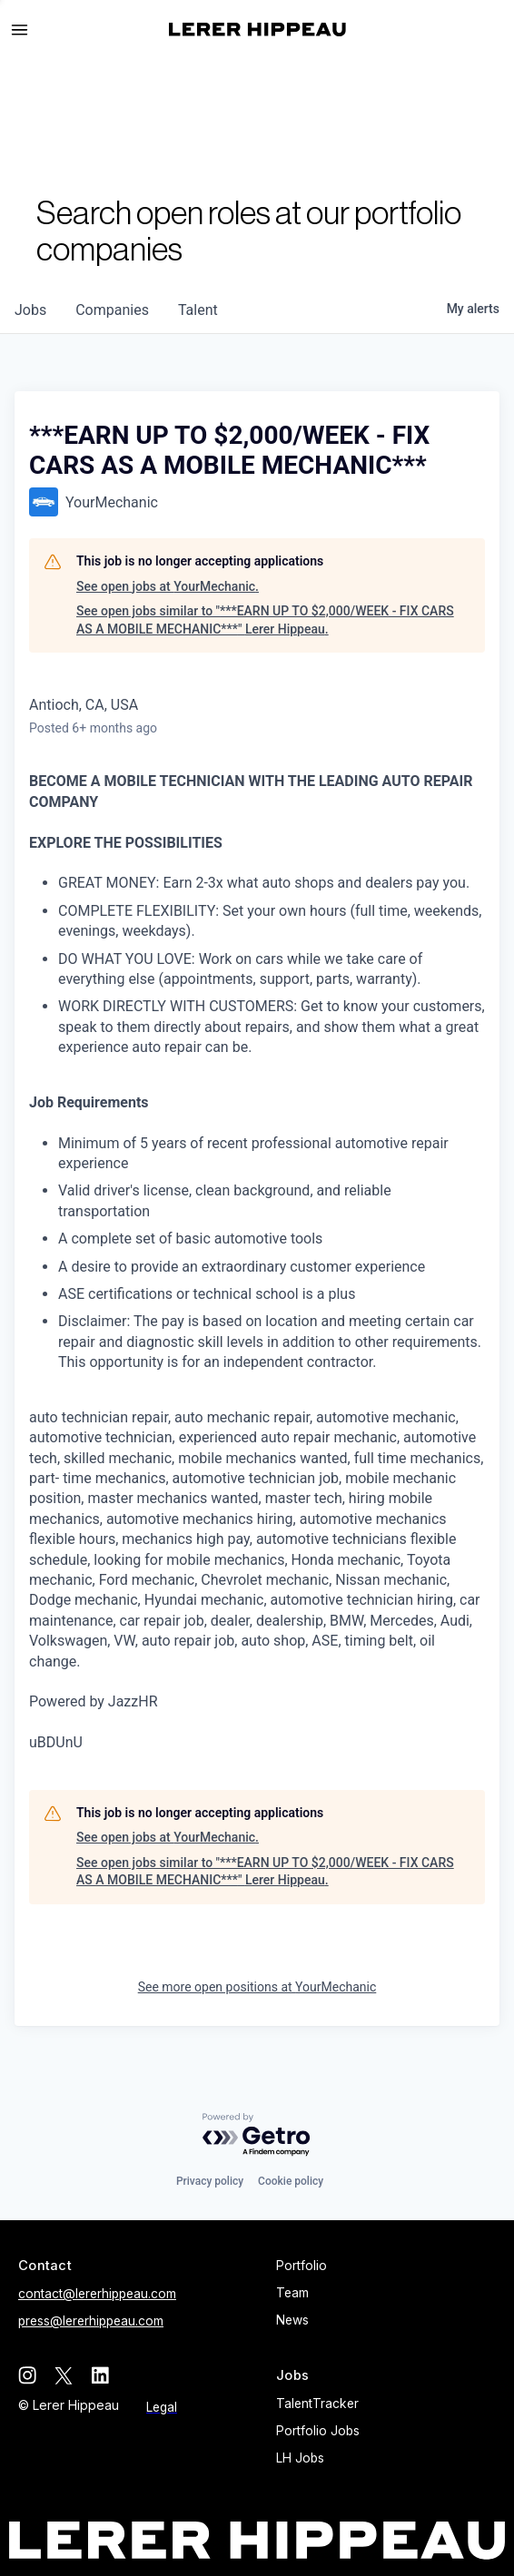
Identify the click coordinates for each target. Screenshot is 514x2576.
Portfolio (301, 2265)
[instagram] (27, 2375)
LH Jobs (300, 2458)
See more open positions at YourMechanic (257, 1987)
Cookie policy (290, 2181)
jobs (30, 310)
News (292, 2320)
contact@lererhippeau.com (97, 2293)
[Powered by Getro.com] (257, 2135)
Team (292, 2293)
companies (112, 310)
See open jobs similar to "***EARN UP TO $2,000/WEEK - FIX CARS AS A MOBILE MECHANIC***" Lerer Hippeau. (265, 620)
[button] (27, 30)
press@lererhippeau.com (90, 2321)
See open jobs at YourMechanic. (167, 586)
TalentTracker (317, 2403)
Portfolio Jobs (318, 2431)
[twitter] (63, 2375)
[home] (257, 29)
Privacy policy (209, 2181)
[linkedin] (100, 2375)
